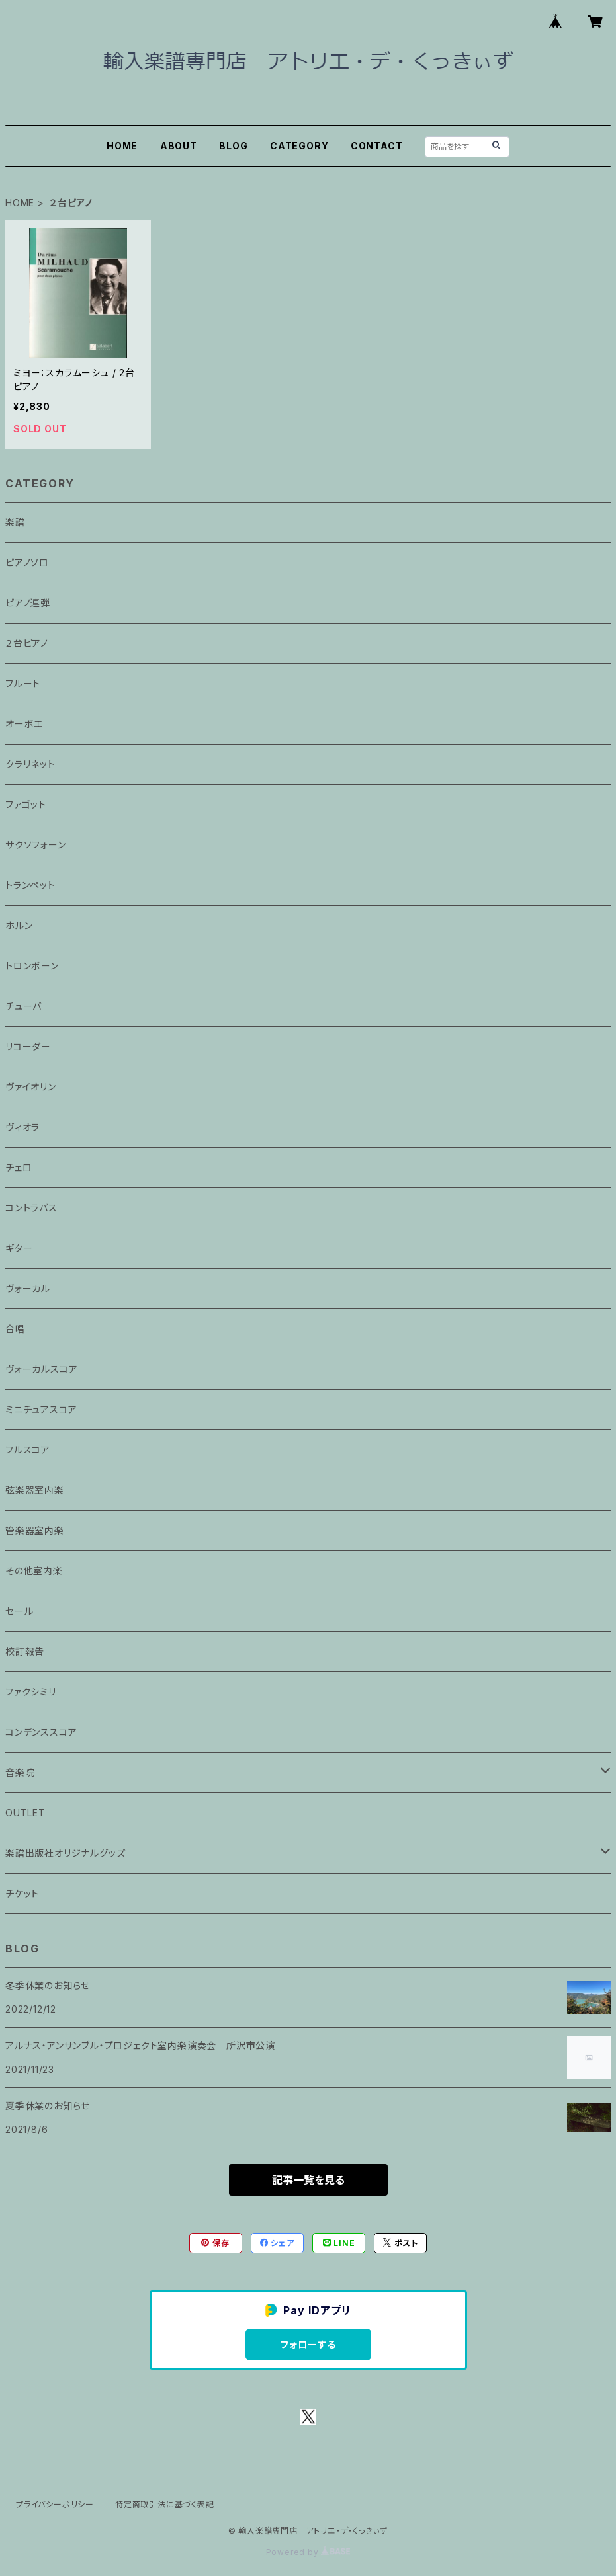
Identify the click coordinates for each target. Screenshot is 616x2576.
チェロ (18, 1167)
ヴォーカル (27, 1288)
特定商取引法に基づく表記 (164, 2504)
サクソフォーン (35, 844)
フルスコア (27, 1449)
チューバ (23, 1006)
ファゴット (25, 804)
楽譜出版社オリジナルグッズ (65, 1853)
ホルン (18, 925)
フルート (22, 683)
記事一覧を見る (308, 2180)
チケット (22, 1893)
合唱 (15, 1328)
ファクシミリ (30, 1691)
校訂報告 (24, 1651)
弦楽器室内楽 (34, 1490)
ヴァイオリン (30, 1086)
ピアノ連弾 (27, 602)
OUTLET (25, 1812)
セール (19, 1611)
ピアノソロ (27, 562)
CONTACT (377, 145)
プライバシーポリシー (55, 2504)
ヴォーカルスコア (41, 1369)
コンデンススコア (41, 1732)
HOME (122, 145)
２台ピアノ (26, 643)
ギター (18, 1248)
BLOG (233, 145)
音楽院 (19, 1772)
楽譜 (15, 522)
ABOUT (178, 145)
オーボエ (24, 723)
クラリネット (30, 764)
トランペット (30, 885)
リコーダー (28, 1046)
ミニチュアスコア (41, 1409)
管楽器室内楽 (34, 1530)
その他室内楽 (34, 1570)
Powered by (308, 2552)
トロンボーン (32, 965)
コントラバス (31, 1207)
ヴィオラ (22, 1127)
